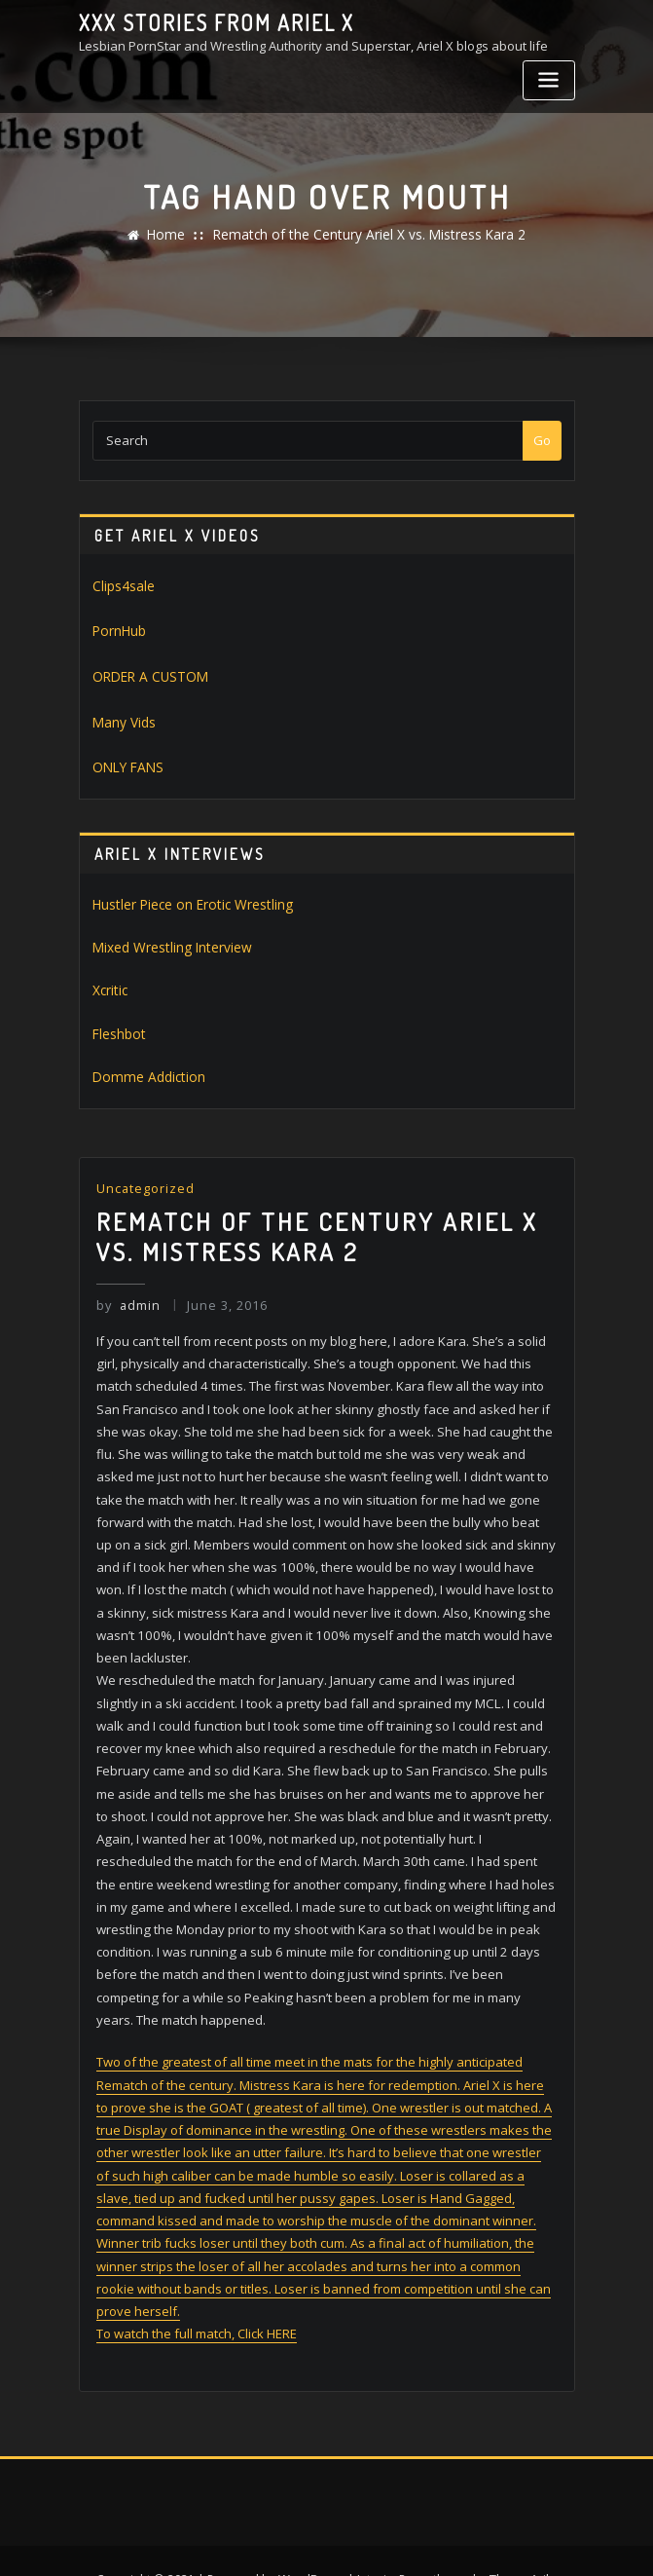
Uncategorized (144, 1177)
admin (128, 1290)
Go (542, 440)
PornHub (118, 629)
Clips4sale (122, 585)
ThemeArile (522, 2540)
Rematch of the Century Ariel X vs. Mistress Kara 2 (368, 234)
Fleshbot (117, 1023)
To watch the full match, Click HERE (196, 2297)
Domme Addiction (144, 1066)
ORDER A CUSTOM (145, 674)
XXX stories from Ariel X (208, 22)
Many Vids (123, 718)
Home (175, 234)
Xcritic (109, 981)
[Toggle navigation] (549, 79)
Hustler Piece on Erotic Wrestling (187, 898)
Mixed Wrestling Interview (168, 940)
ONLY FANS (124, 762)
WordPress (312, 2540)
